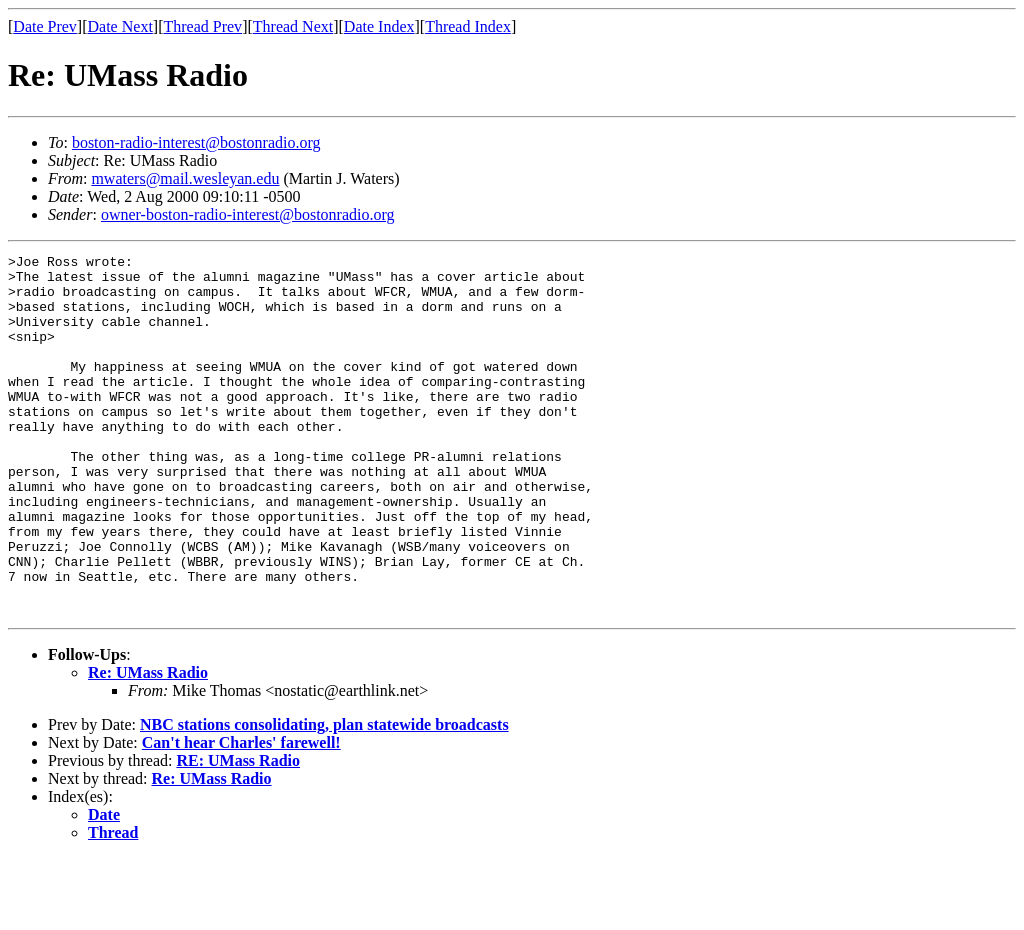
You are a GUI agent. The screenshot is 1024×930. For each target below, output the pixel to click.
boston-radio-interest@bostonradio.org (196, 142)
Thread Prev (202, 26)
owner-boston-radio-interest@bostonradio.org (248, 214)
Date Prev (45, 26)
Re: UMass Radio (148, 744)
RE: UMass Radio (238, 832)
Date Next (120, 26)
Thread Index (468, 26)
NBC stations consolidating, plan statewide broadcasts (324, 796)
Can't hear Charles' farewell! (241, 814)
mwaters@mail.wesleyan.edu (185, 178)
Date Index (379, 26)
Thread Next (293, 26)
